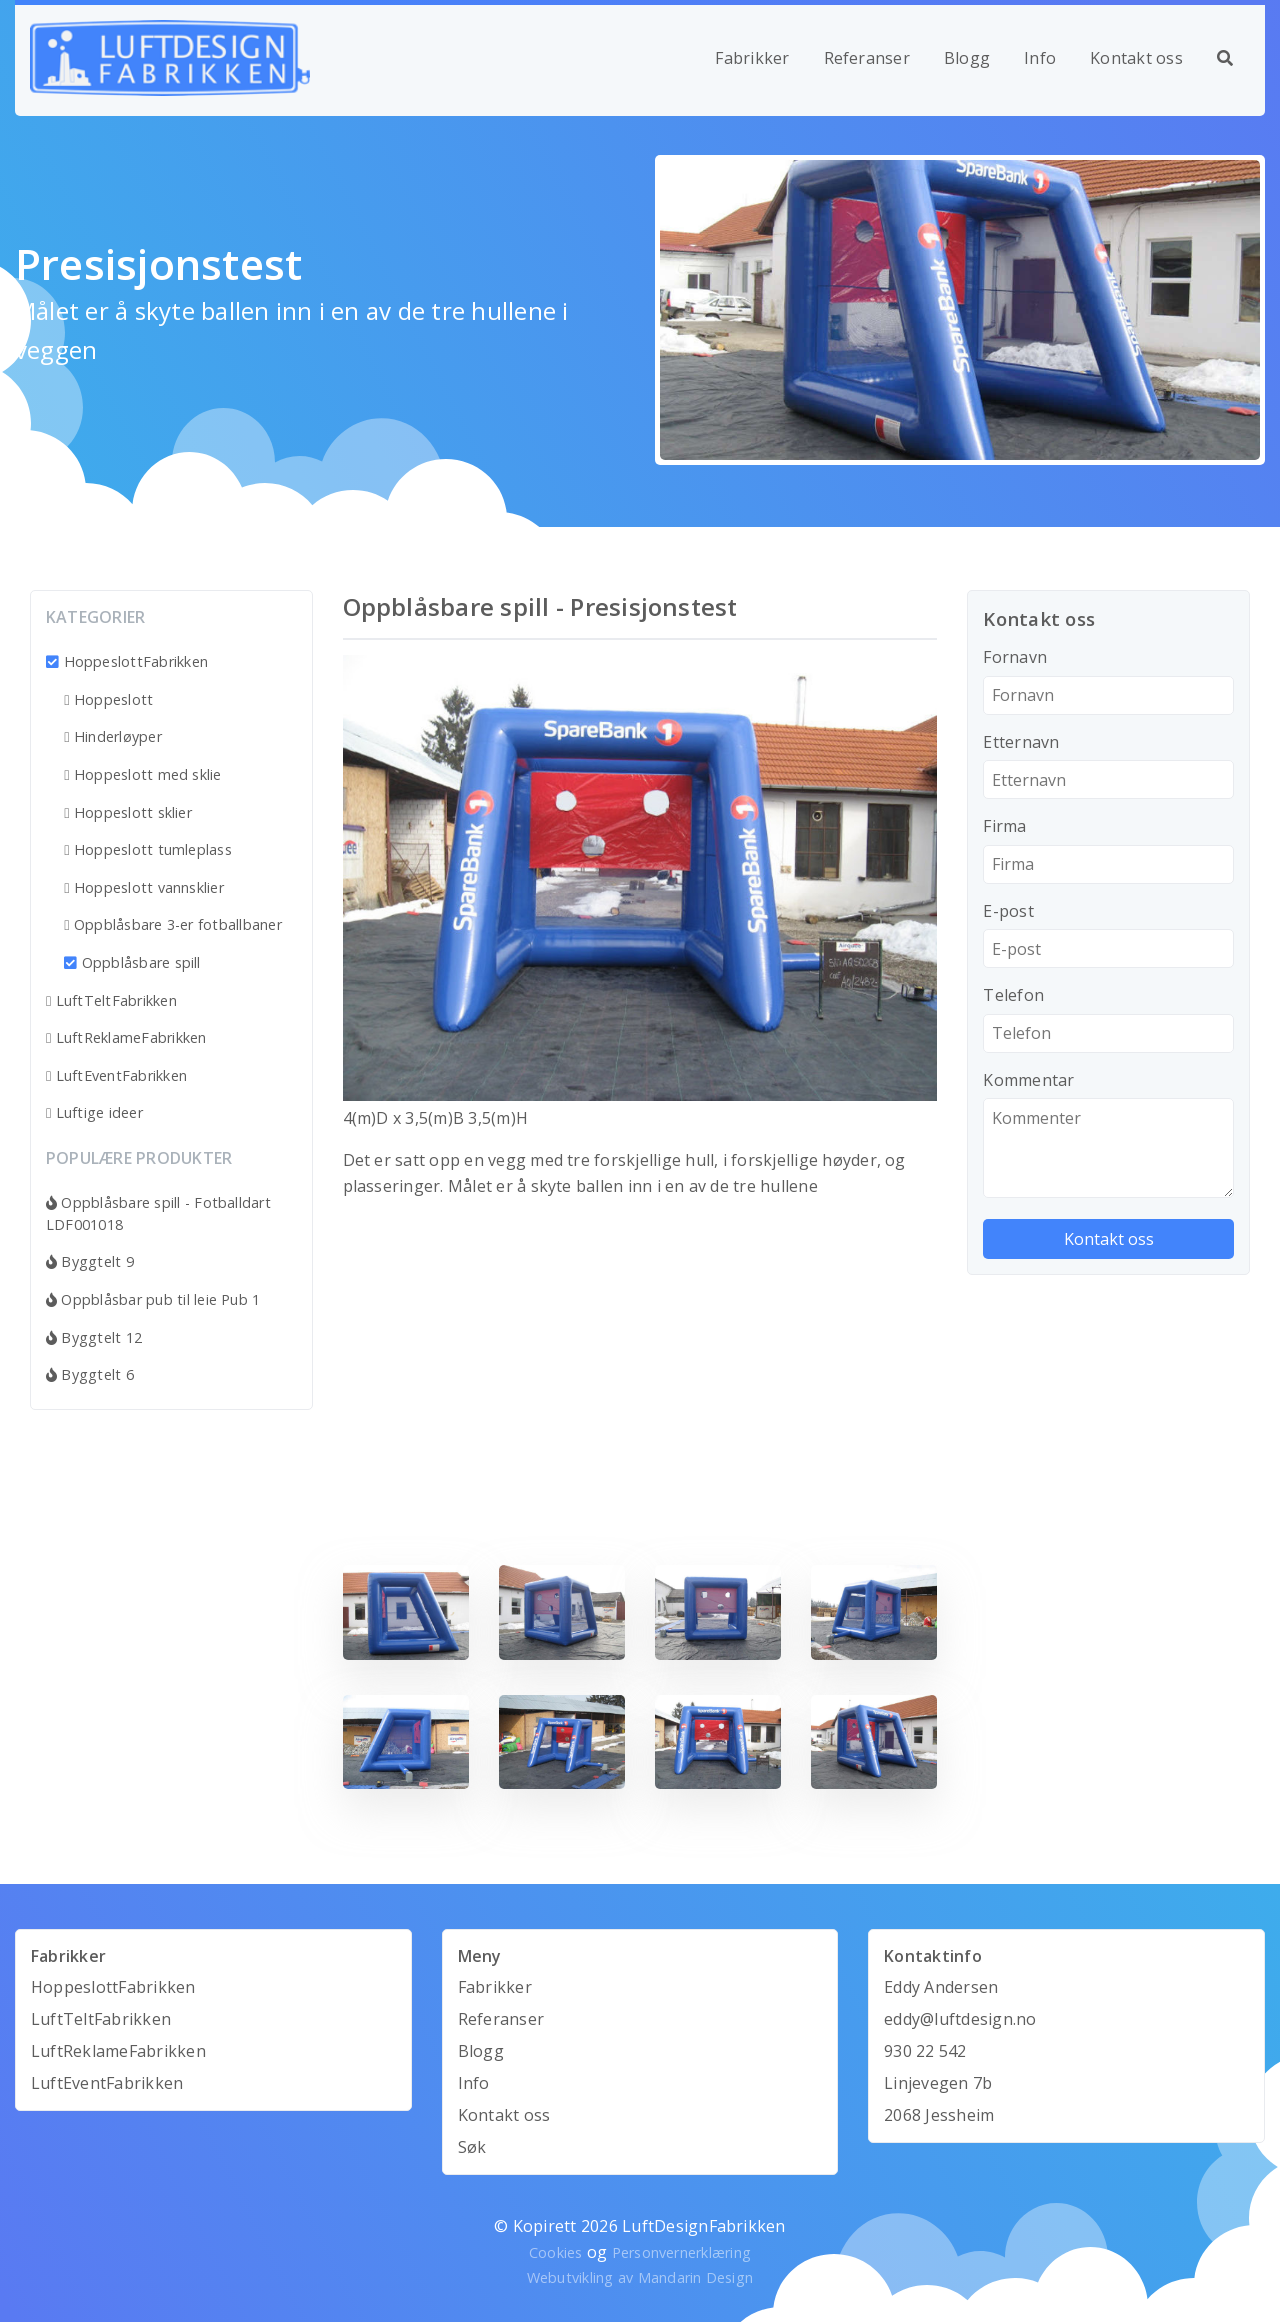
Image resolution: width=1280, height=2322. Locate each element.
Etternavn (1021, 742)
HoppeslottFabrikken (127, 661)
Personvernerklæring (682, 2252)
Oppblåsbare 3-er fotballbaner (173, 924)
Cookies (556, 2252)
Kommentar (1028, 1080)
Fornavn (1015, 657)
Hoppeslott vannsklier (144, 887)
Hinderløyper (113, 736)
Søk (472, 2147)
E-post (1008, 911)
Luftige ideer (94, 1112)
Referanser (867, 58)
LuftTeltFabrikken (111, 1000)
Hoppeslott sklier (128, 812)
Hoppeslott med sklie (143, 774)
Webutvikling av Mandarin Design (640, 2277)
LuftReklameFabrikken (126, 1037)
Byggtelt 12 (94, 1337)
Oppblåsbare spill (132, 962)
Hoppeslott (108, 699)
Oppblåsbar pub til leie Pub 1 (153, 1299)
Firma (1004, 826)
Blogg (967, 58)
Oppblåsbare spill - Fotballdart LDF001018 (158, 1213)
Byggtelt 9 (90, 1261)
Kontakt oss (1136, 58)
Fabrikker (752, 58)
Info (1040, 58)
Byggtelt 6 (90, 1374)
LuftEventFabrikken (116, 1075)
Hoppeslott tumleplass (148, 849)
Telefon (1013, 995)
